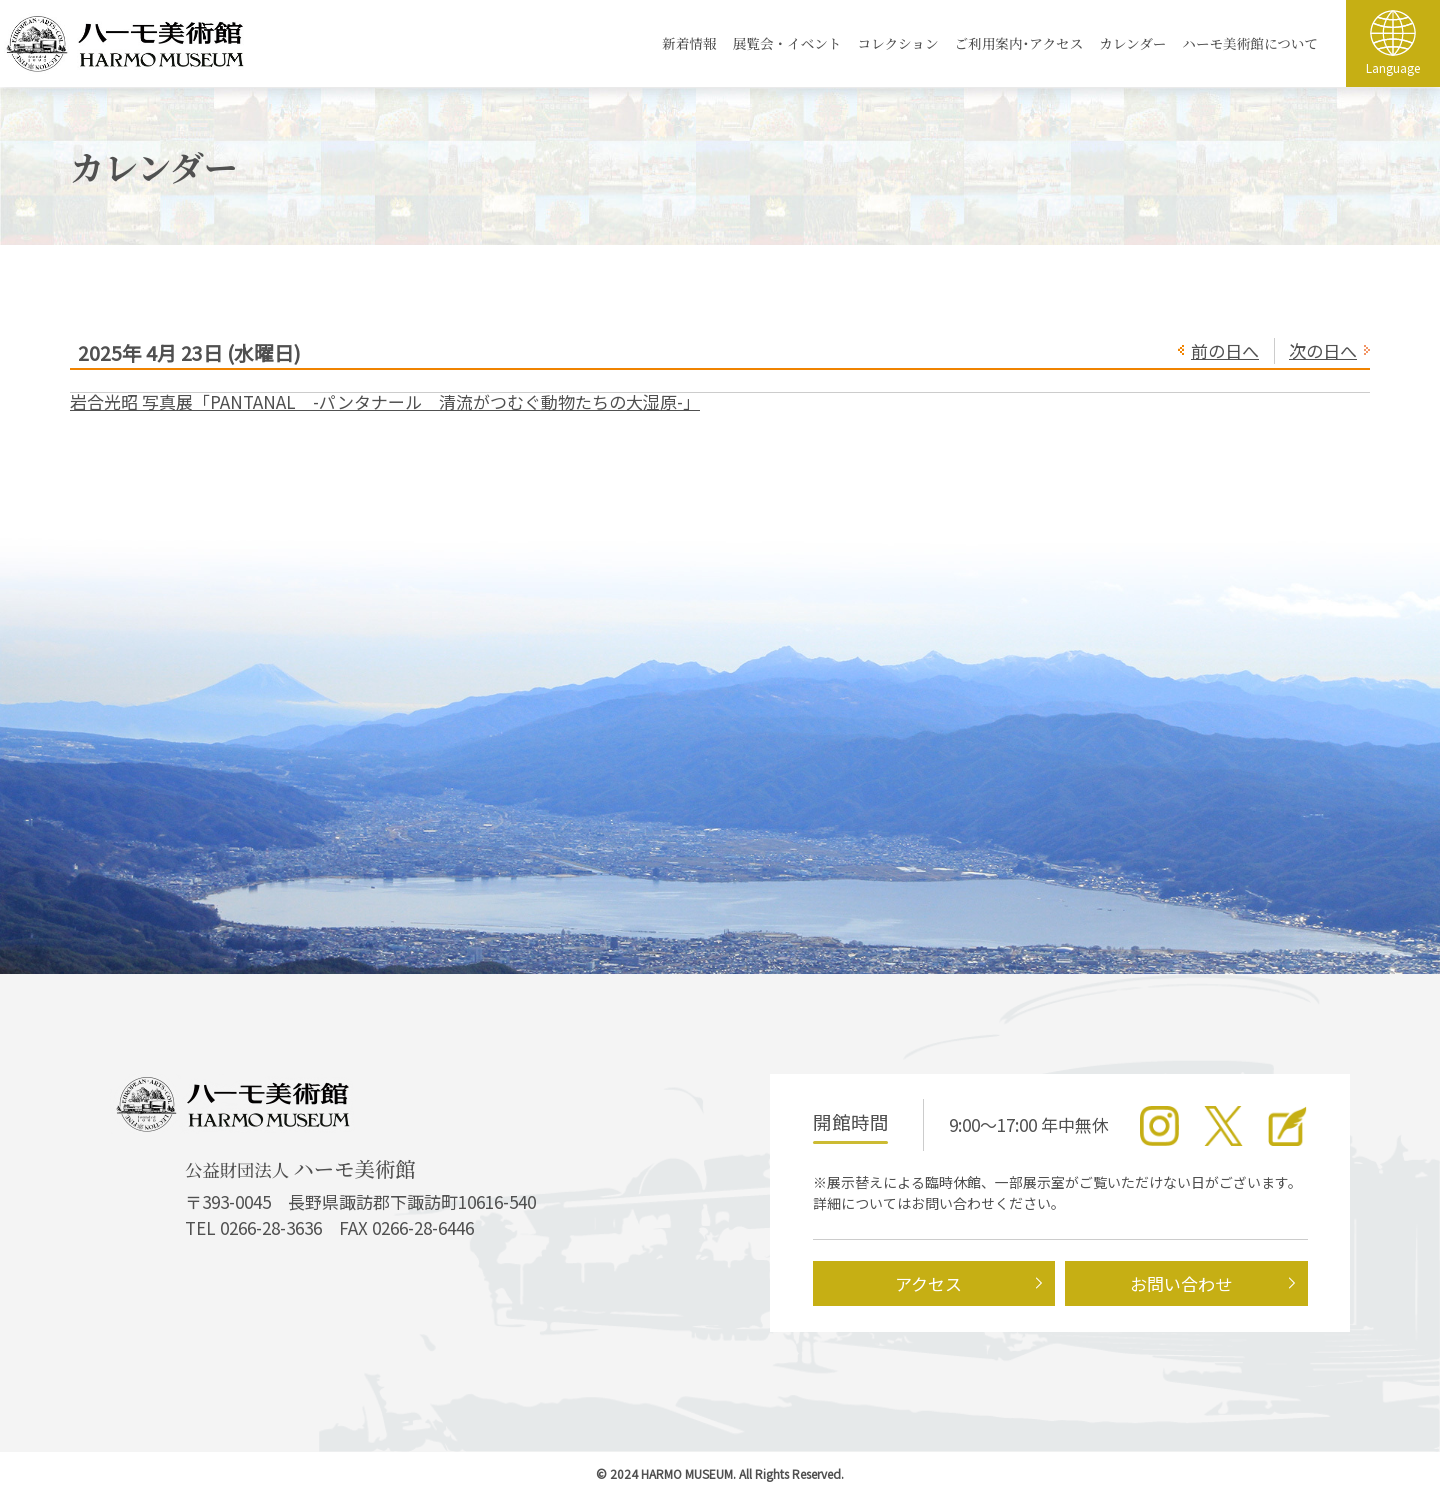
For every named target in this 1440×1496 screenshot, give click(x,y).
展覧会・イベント (787, 43)
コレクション (897, 43)
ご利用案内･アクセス (1019, 43)
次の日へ (1323, 350)
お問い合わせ (1181, 1283)
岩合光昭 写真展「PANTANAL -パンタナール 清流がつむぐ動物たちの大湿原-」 (385, 401)
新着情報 (689, 43)
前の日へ (1225, 350)
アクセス (928, 1283)
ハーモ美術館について (1250, 43)
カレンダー (1132, 43)
